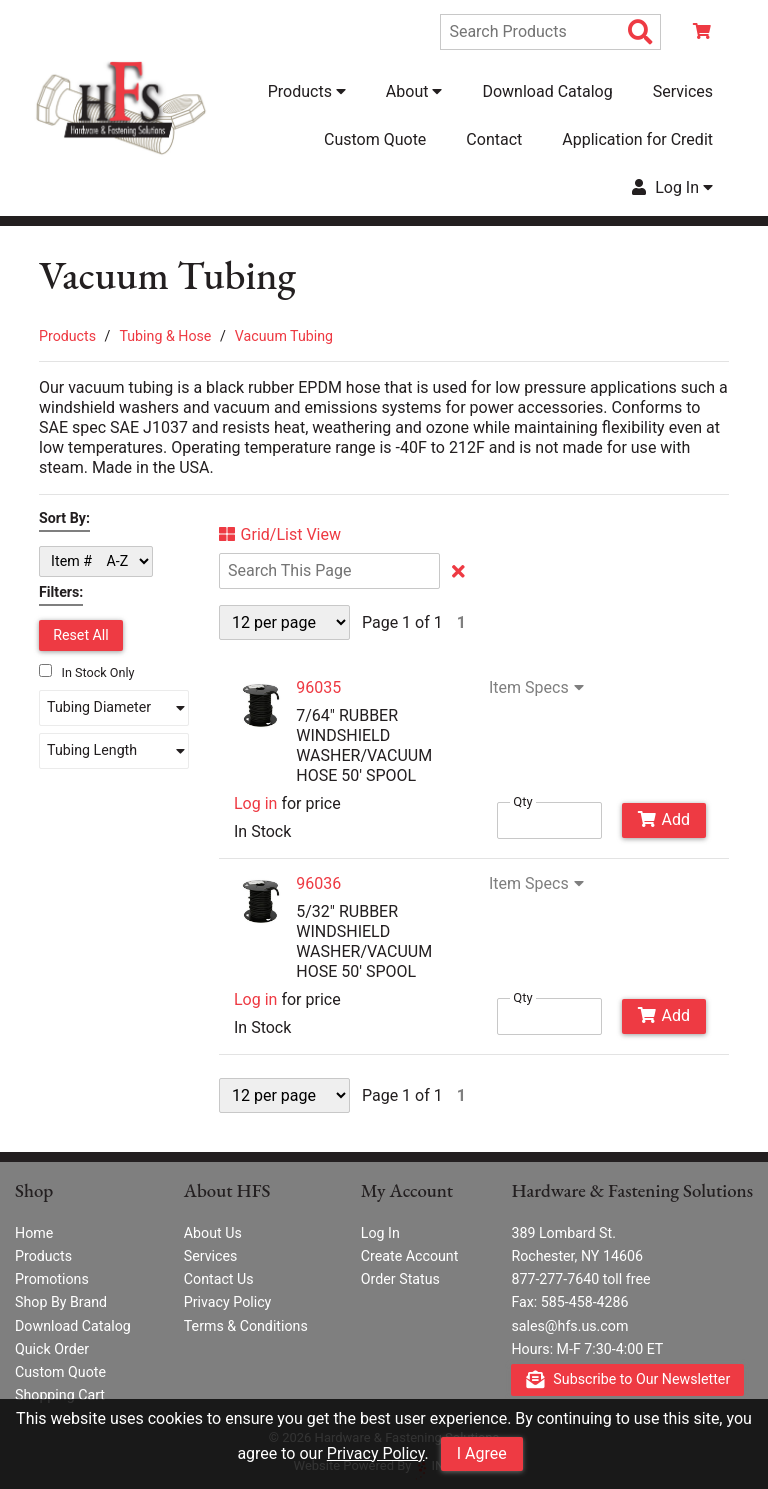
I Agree (482, 1453)
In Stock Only (87, 672)
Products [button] (307, 91)
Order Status (400, 1279)
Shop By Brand (61, 1302)
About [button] (414, 91)
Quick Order (52, 1349)
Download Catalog (547, 91)
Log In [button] (672, 187)
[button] (114, 708)
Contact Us (219, 1279)
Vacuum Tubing (284, 336)
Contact (494, 139)
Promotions (52, 1279)
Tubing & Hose (165, 336)
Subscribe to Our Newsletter (628, 1380)
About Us (213, 1233)
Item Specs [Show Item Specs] (539, 688)
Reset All (81, 635)
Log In (380, 1233)
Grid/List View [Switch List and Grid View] (280, 535)
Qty (522, 801)
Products (67, 336)
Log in (255, 803)
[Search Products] (640, 32)
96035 (318, 687)
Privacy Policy (376, 1453)
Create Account (410, 1256)
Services (683, 91)
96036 (318, 883)
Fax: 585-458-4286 (569, 1302)
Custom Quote (375, 139)
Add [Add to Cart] (664, 819)
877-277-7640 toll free (580, 1279)
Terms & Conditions (246, 1326)
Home (34, 1233)
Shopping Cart (60, 1395)
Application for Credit (637, 139)
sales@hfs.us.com (569, 1326)
